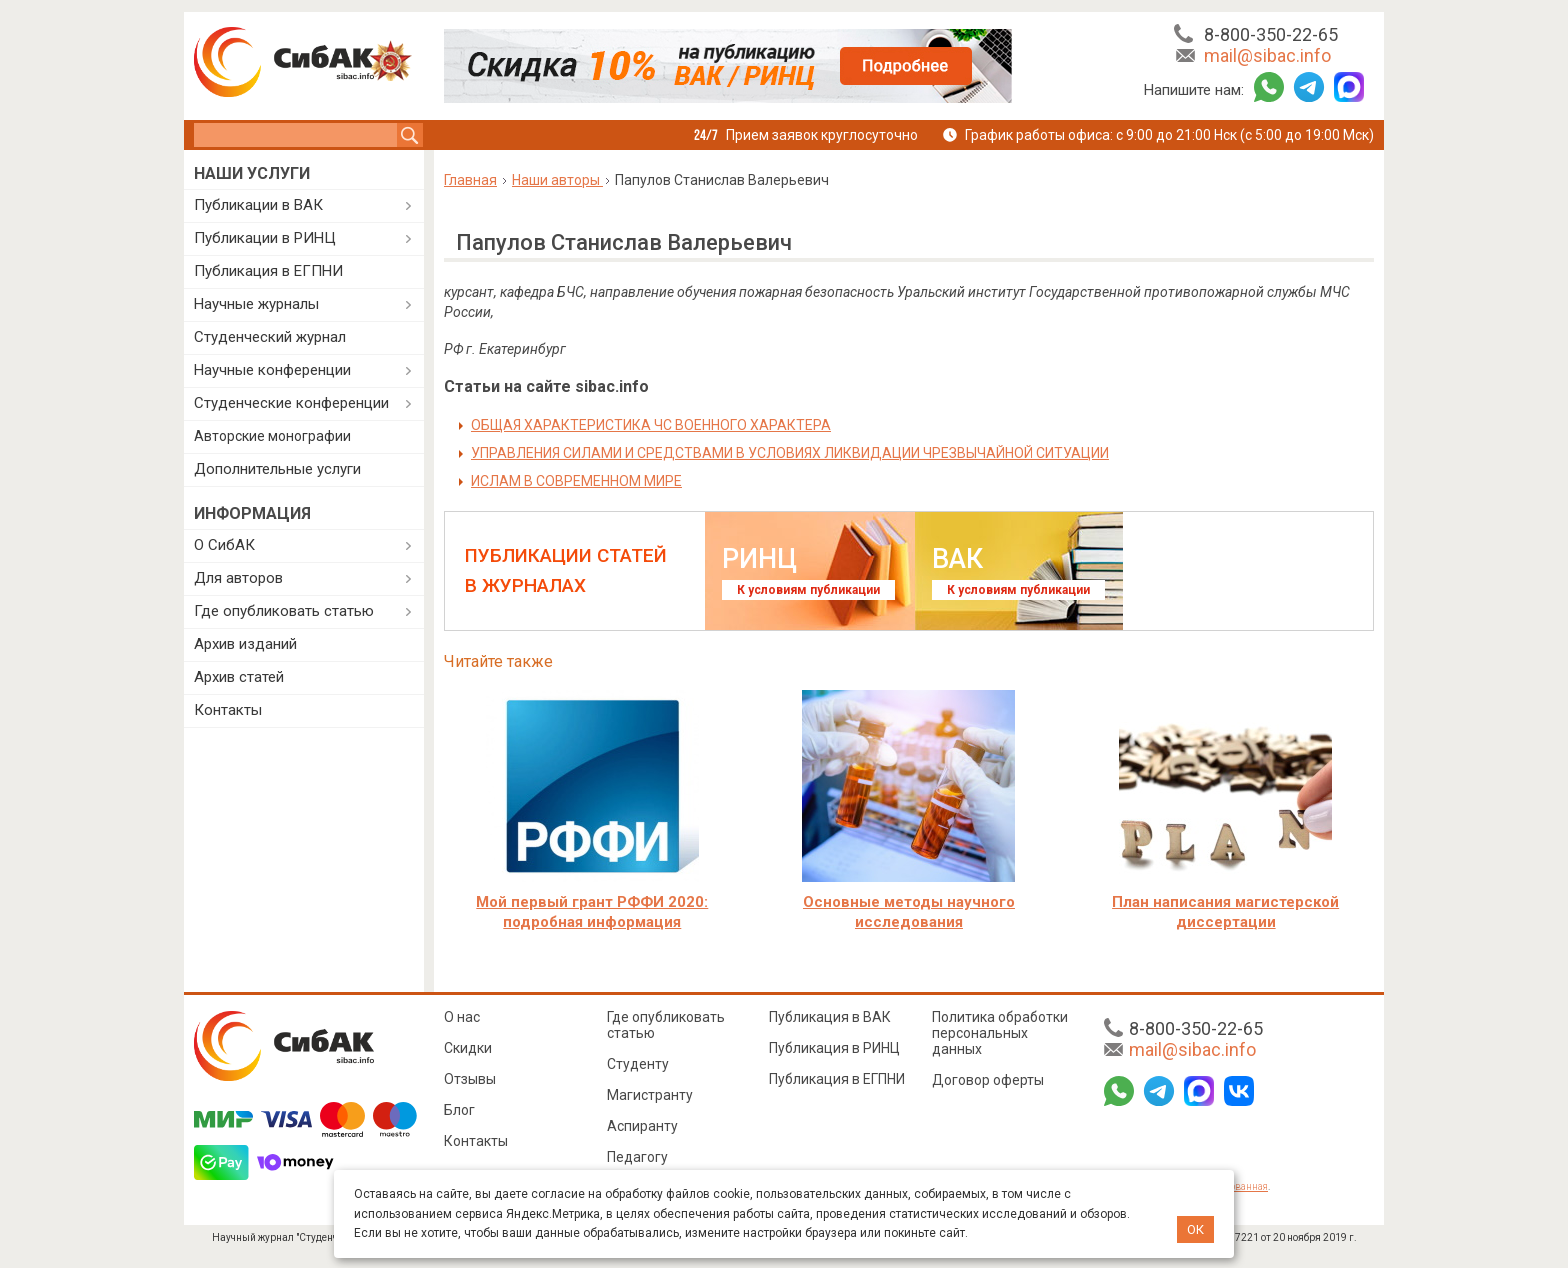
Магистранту (650, 1095)
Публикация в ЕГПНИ (268, 271)
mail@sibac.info (1267, 55)
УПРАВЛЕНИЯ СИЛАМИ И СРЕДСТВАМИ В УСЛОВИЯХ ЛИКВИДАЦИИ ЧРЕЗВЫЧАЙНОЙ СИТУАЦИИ (790, 453)
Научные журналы (256, 304)
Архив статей (239, 677)
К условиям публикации (808, 590)
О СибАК (224, 545)
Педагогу (637, 1157)
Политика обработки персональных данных (1000, 1033)
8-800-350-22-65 (1271, 34)
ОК (1195, 1229)
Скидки (468, 1048)
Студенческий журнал (270, 337)
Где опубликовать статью (284, 611)
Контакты (228, 710)
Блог (459, 1110)
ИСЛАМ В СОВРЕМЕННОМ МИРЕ (576, 481)
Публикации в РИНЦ (265, 238)
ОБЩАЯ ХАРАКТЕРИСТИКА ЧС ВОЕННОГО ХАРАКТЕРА (651, 425)
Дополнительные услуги (277, 469)
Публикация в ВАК (830, 1017)
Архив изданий (245, 644)
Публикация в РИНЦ (834, 1048)
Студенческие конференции (291, 403)
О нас (462, 1017)
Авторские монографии (272, 436)
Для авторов (238, 578)
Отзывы (470, 1079)
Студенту (638, 1064)
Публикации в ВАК (258, 205)
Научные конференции (272, 370)
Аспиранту (642, 1126)
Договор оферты (988, 1080)
